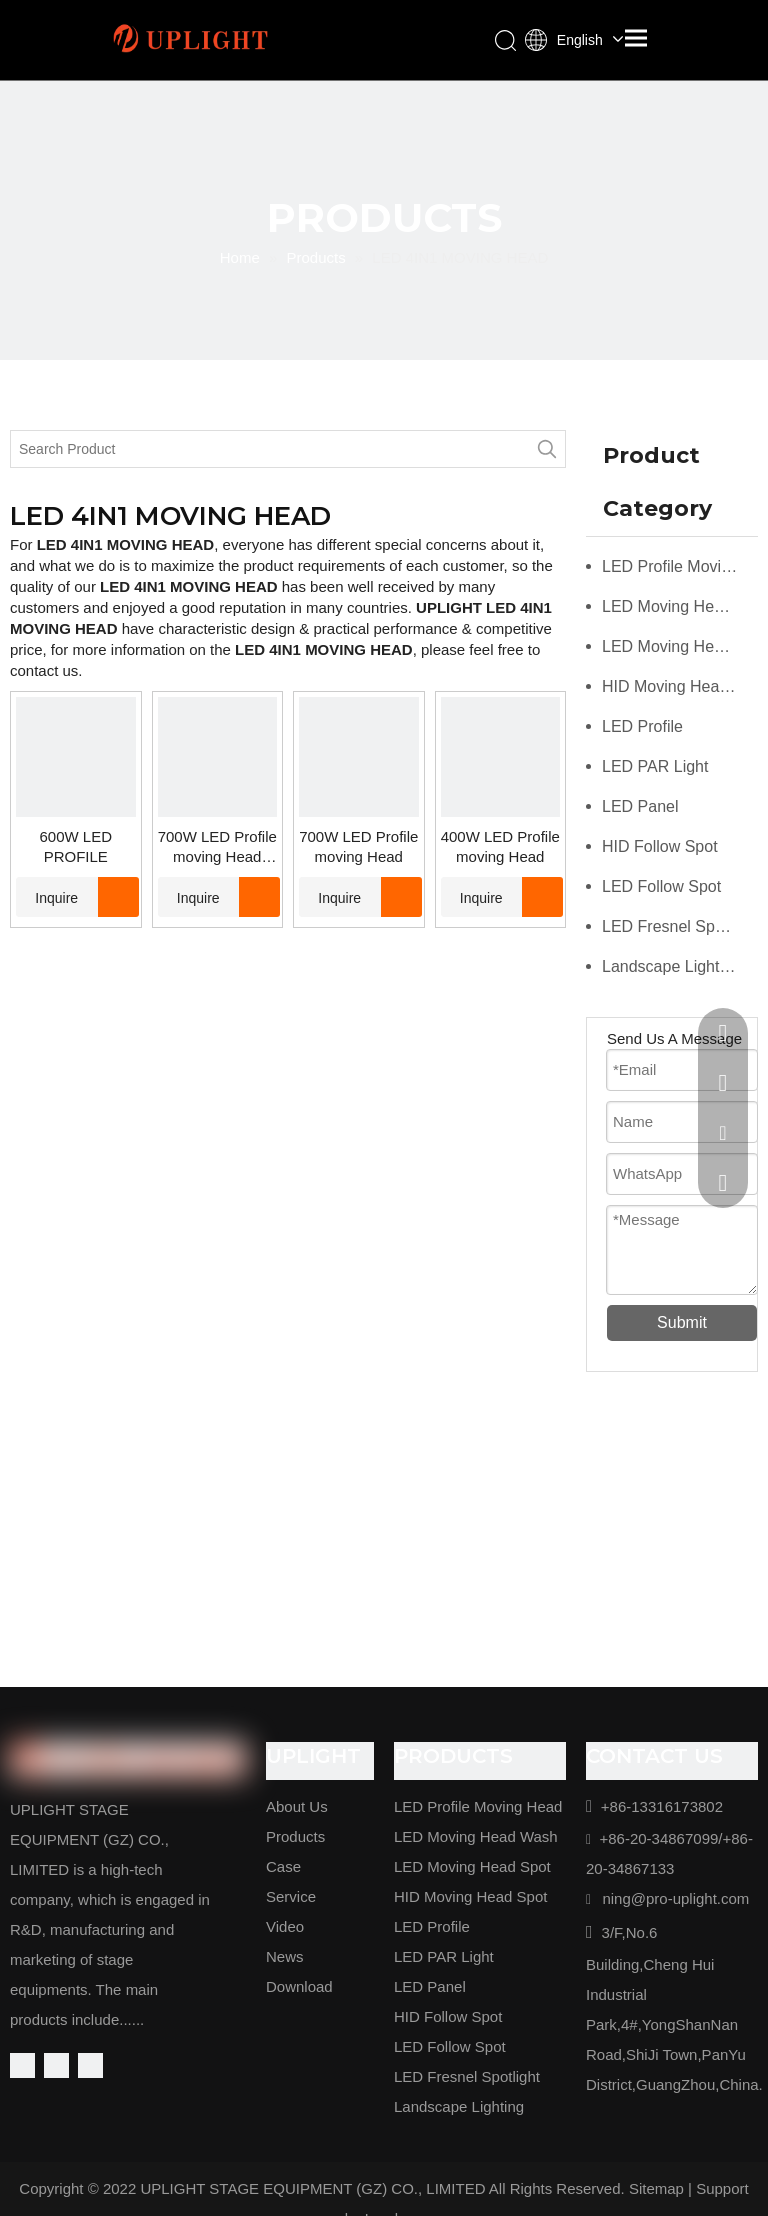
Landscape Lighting (671, 966)
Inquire (47, 897)
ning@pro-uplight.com (675, 1898)
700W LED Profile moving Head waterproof (217, 847)
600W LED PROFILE (75, 846)
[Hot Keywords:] (547, 449)
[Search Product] (270, 449)
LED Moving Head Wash (680, 606)
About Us (297, 1806)
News (285, 1956)
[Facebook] (22, 2065)
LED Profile (642, 726)
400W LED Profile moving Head (500, 846)
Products (295, 1836)
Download (299, 1986)
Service (291, 1896)
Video (285, 1926)
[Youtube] (90, 2065)
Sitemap (656, 2188)
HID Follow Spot (660, 846)
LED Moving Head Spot (680, 646)
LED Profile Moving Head (680, 566)
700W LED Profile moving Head (358, 846)
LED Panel (640, 806)
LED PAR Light (655, 766)
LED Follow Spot (661, 886)
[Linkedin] (56, 2065)
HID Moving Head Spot (680, 686)
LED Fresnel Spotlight (680, 926)
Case (283, 1866)
